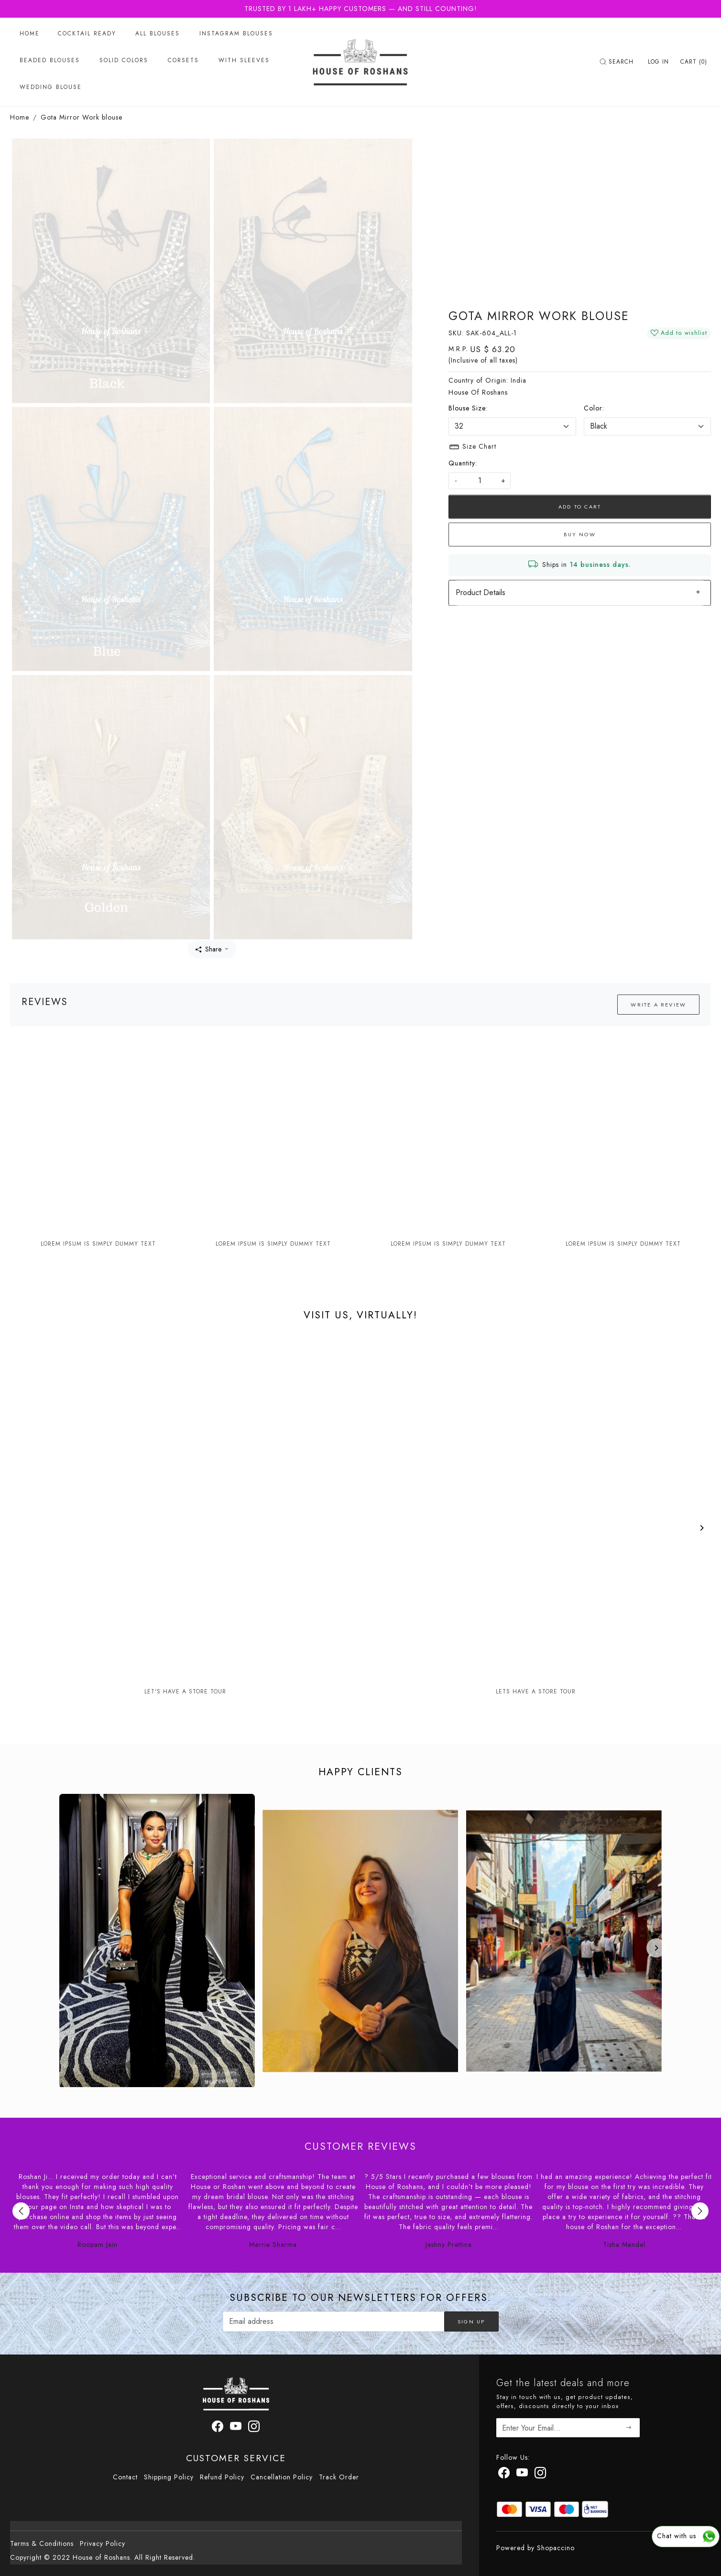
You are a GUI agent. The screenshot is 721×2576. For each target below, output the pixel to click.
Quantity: (462, 463)
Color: (594, 408)
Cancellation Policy (282, 2477)
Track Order (339, 2477)
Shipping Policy (169, 2477)
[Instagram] (540, 2474)
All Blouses (157, 33)
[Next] (701, 1527)
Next (700, 2211)
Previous (21, 2211)
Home (30, 33)
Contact (125, 2477)
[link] (617, 61)
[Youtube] (522, 2474)
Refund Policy (222, 2477)
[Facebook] (504, 2474)
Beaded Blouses (50, 60)
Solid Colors (123, 60)
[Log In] (658, 61)
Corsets (183, 60)
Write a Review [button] (658, 1004)
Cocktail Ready (87, 33)
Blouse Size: (468, 408)
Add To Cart (579, 506)
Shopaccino (556, 2548)
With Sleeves (244, 60)
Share (208, 949)
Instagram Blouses (236, 33)
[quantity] (479, 480)
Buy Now (579, 534)
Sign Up (471, 2321)
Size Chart (472, 447)
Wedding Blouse (51, 87)
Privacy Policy (102, 2543)
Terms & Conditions (42, 2543)
